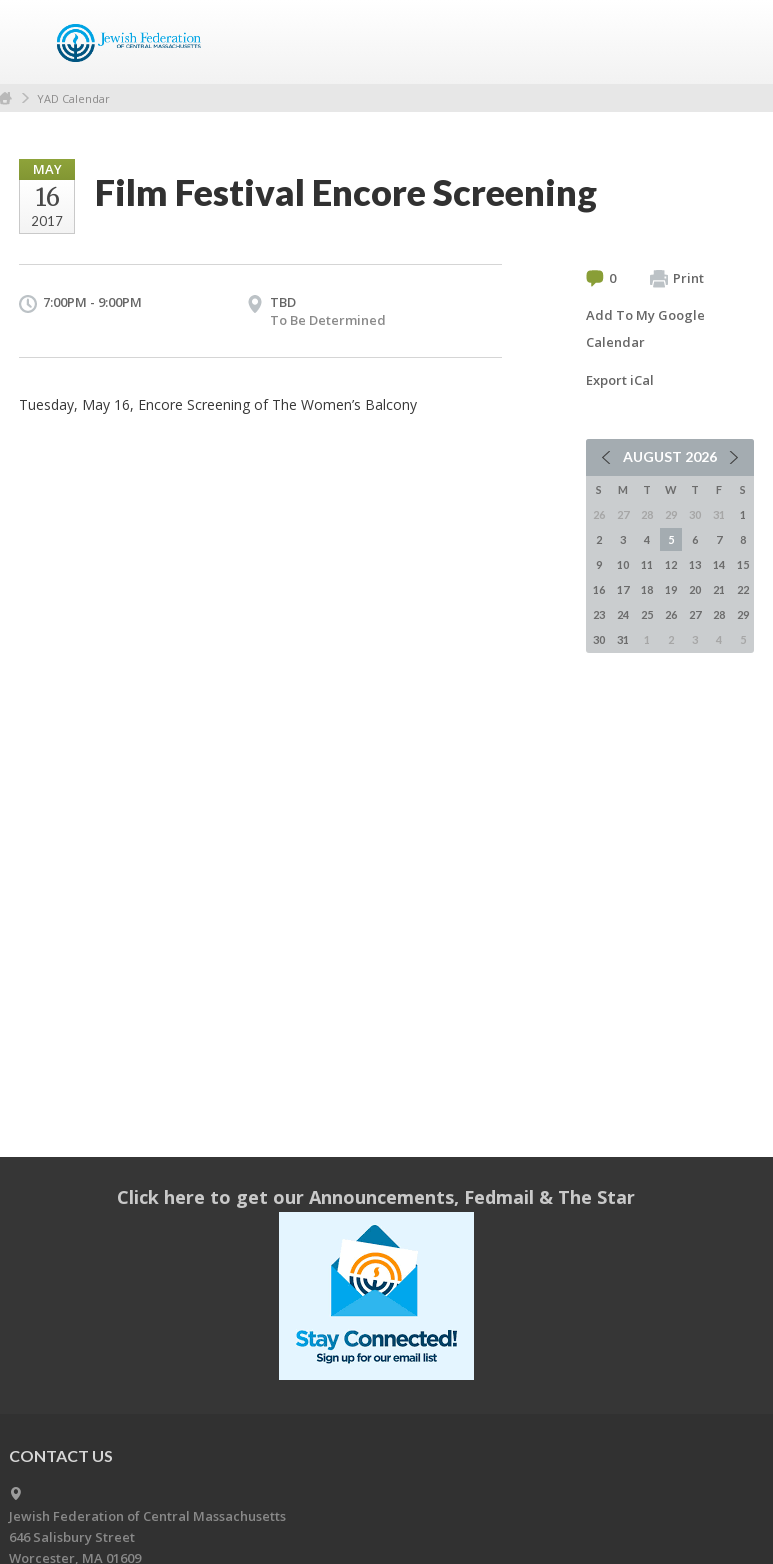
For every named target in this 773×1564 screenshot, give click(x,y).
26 (671, 614)
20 (695, 589)
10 (623, 564)
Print (677, 279)
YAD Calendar (73, 98)
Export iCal (620, 380)
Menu (731, 42)
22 (743, 589)
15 (743, 564)
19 (671, 589)
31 (623, 639)
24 (623, 614)
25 (647, 614)
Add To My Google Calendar (645, 328)
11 (647, 564)
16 (599, 589)
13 (695, 564)
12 (671, 564)
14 (719, 564)
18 (647, 589)
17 (623, 589)
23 (599, 614)
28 (719, 614)
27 (695, 614)
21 (719, 589)
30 (599, 639)
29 (743, 614)
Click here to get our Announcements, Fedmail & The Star (376, 1197)
